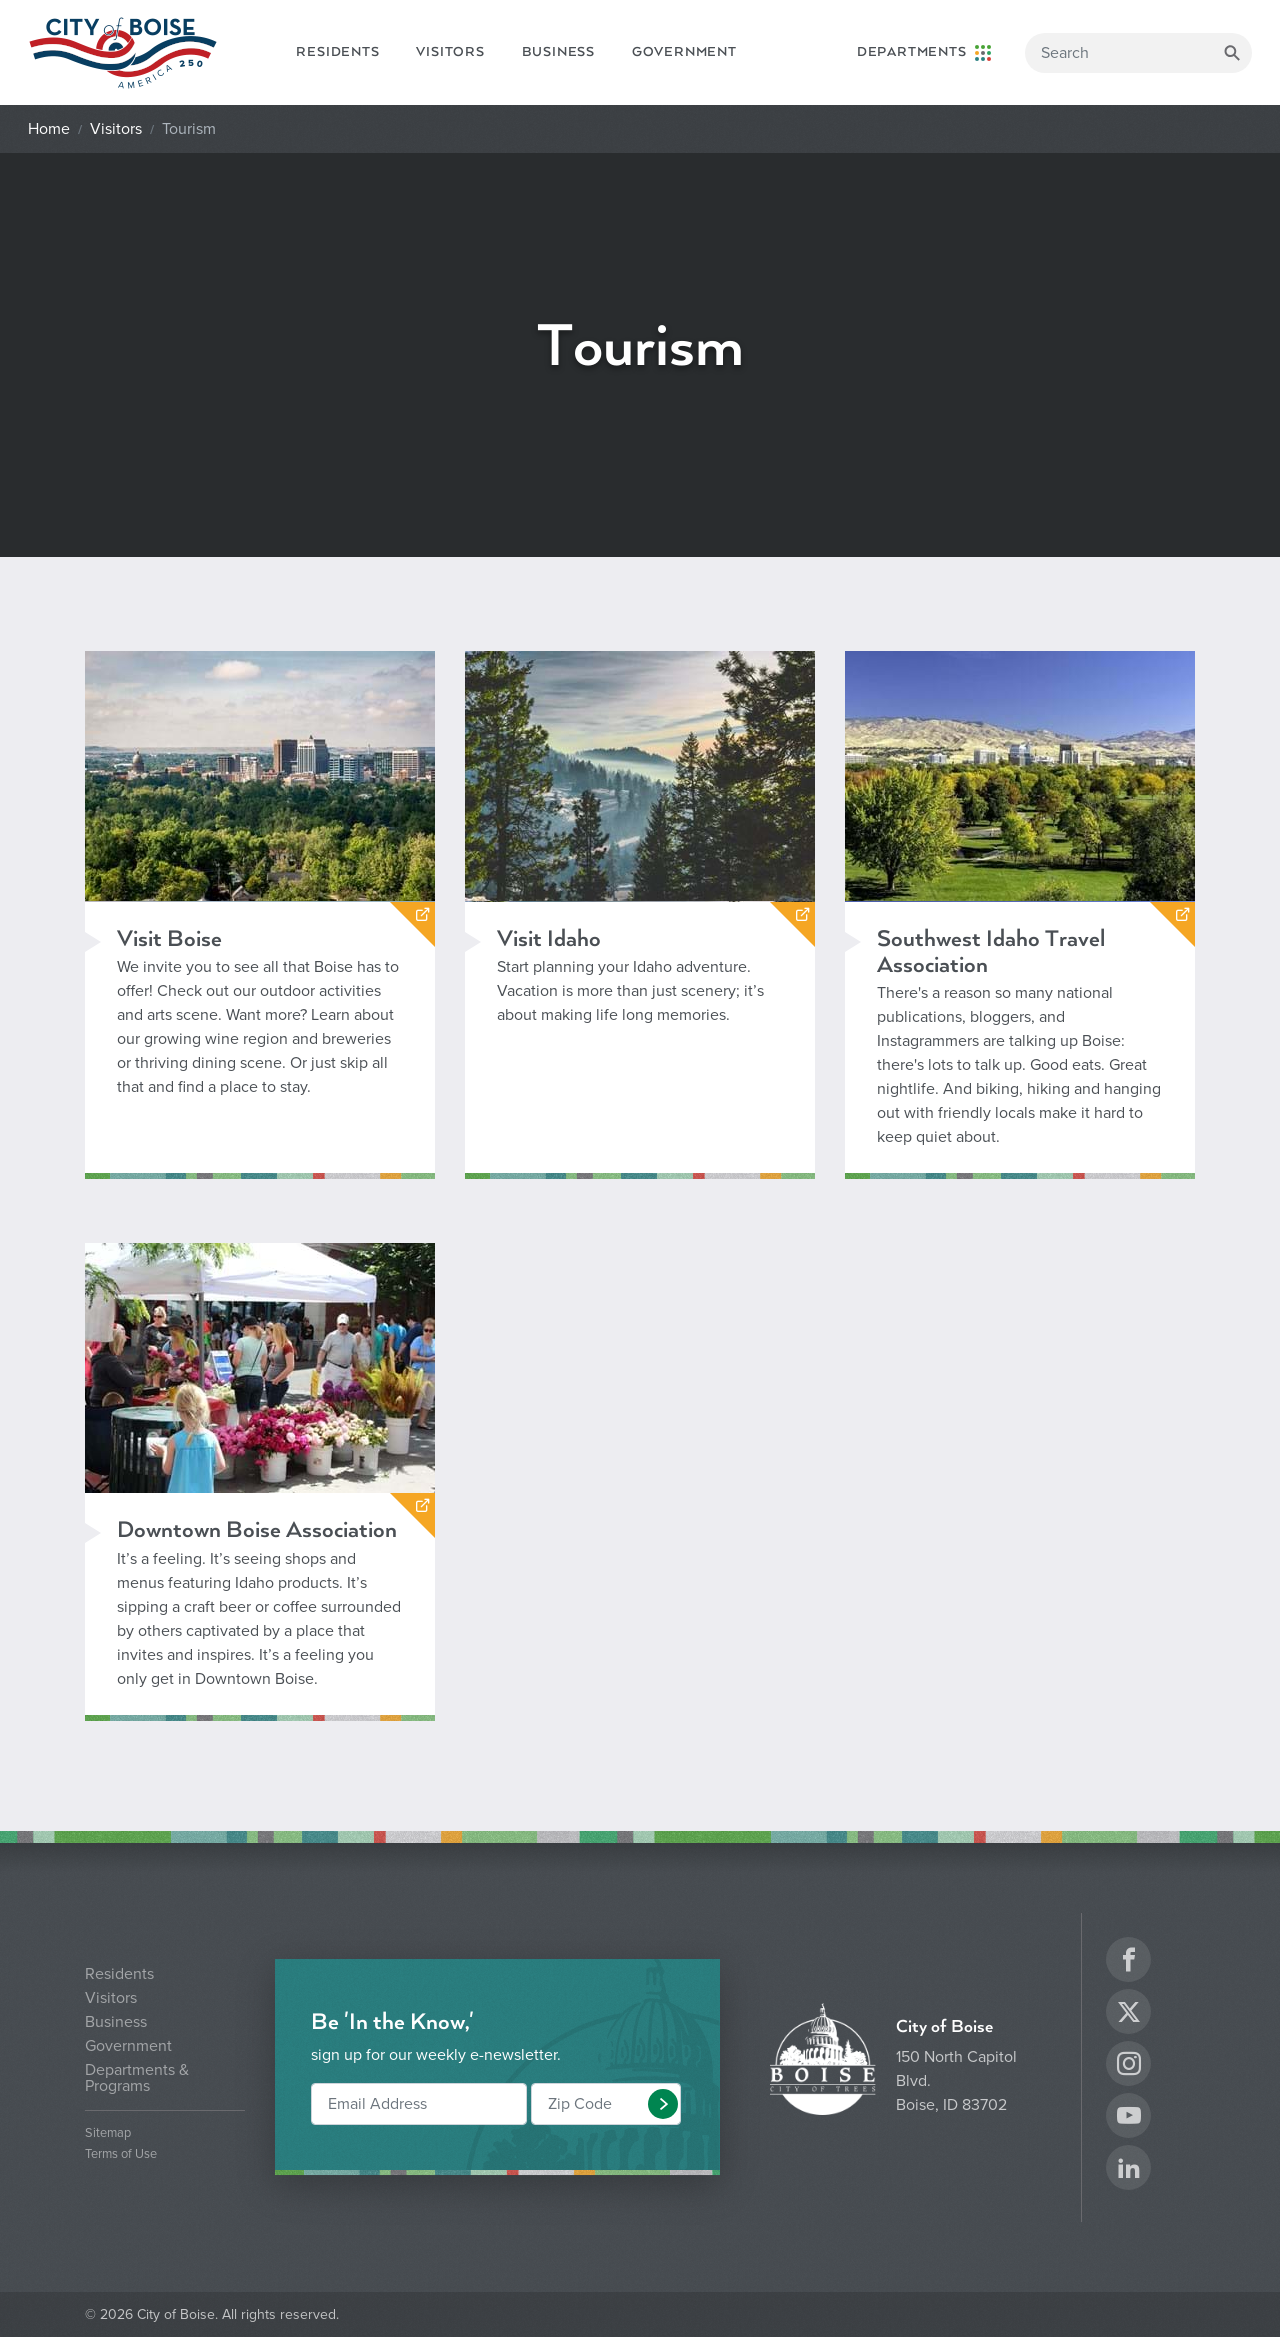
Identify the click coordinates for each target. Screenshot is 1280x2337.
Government (684, 52)
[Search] (1138, 53)
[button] (663, 2104)
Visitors (450, 52)
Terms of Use (121, 2154)
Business (558, 52)
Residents (337, 52)
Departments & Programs (137, 2078)
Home (49, 129)
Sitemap (108, 2133)
